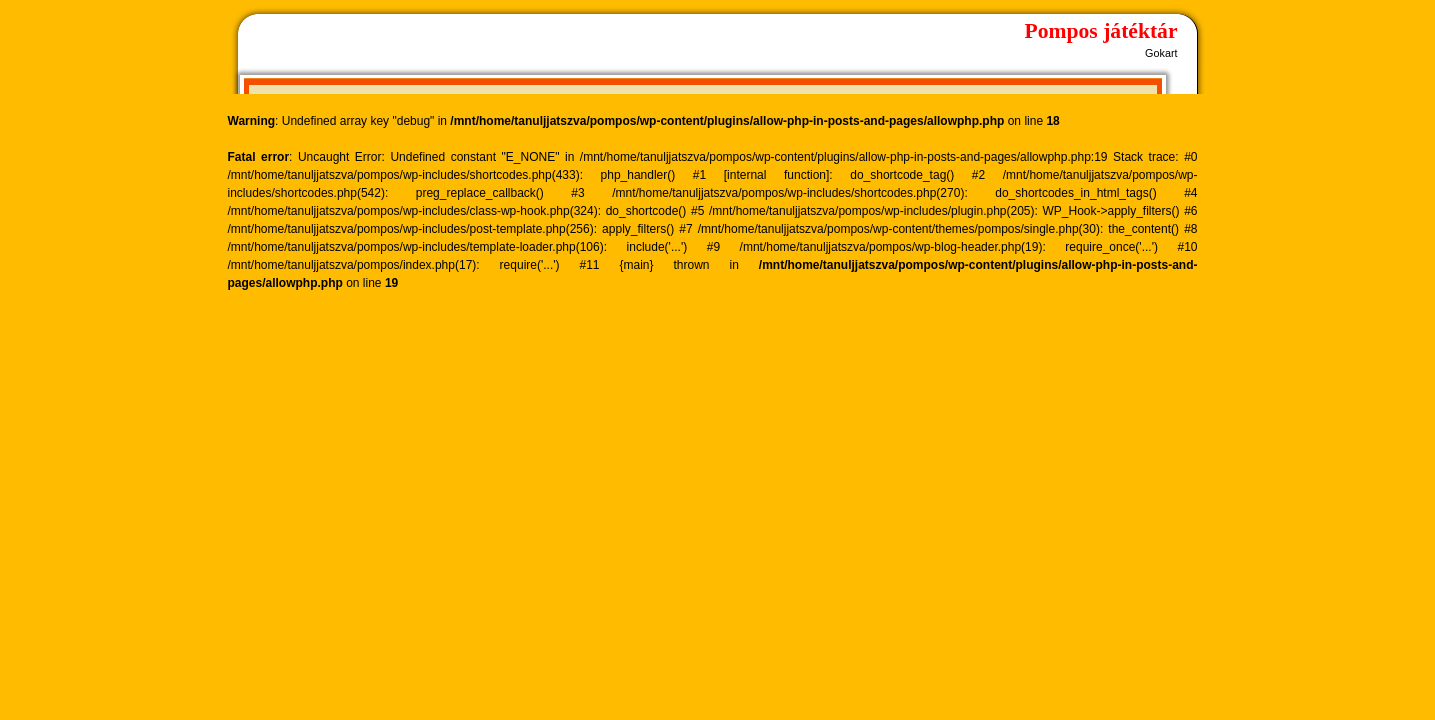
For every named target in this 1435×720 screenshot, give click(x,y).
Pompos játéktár (1101, 31)
